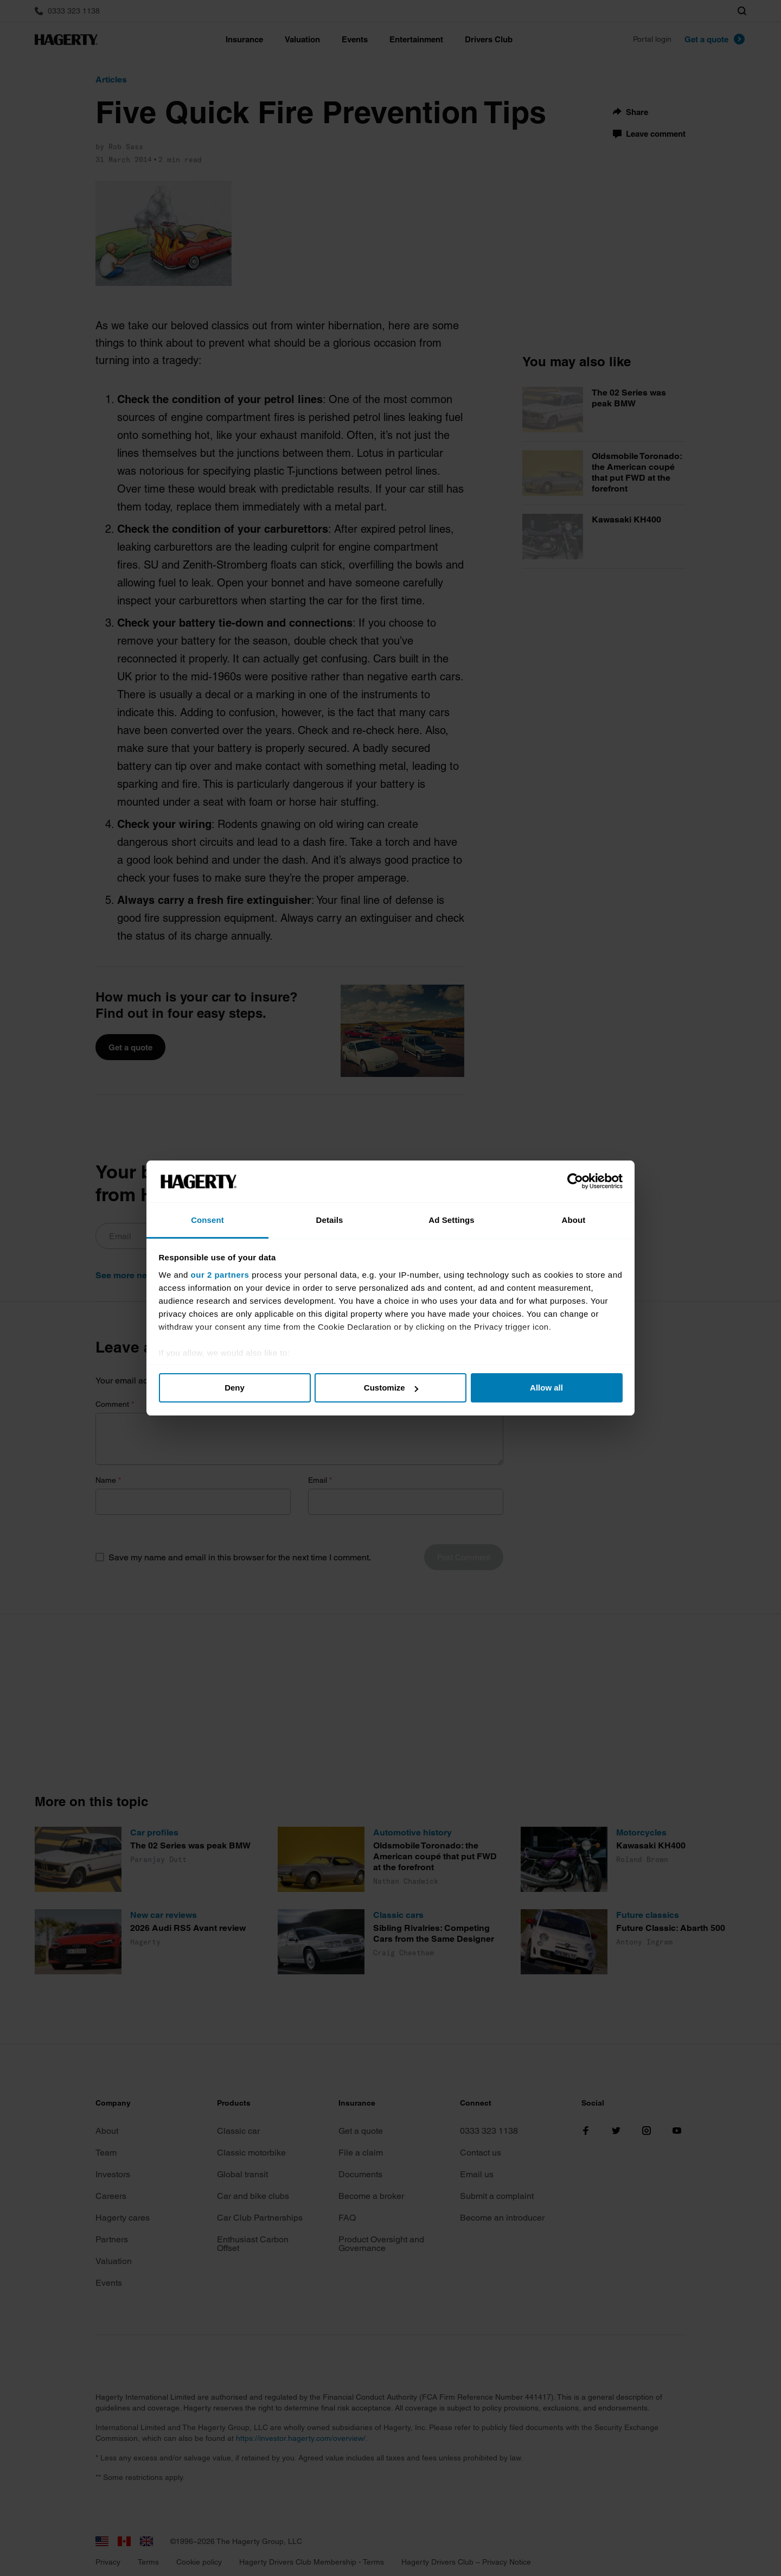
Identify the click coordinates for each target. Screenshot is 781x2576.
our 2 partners (220, 1274)
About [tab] (574, 1220)
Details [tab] (329, 1220)
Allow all (546, 1387)
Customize (391, 1387)
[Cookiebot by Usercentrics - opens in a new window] (575, 1182)
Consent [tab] (207, 1220)
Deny (235, 1387)
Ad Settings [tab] (451, 1220)
